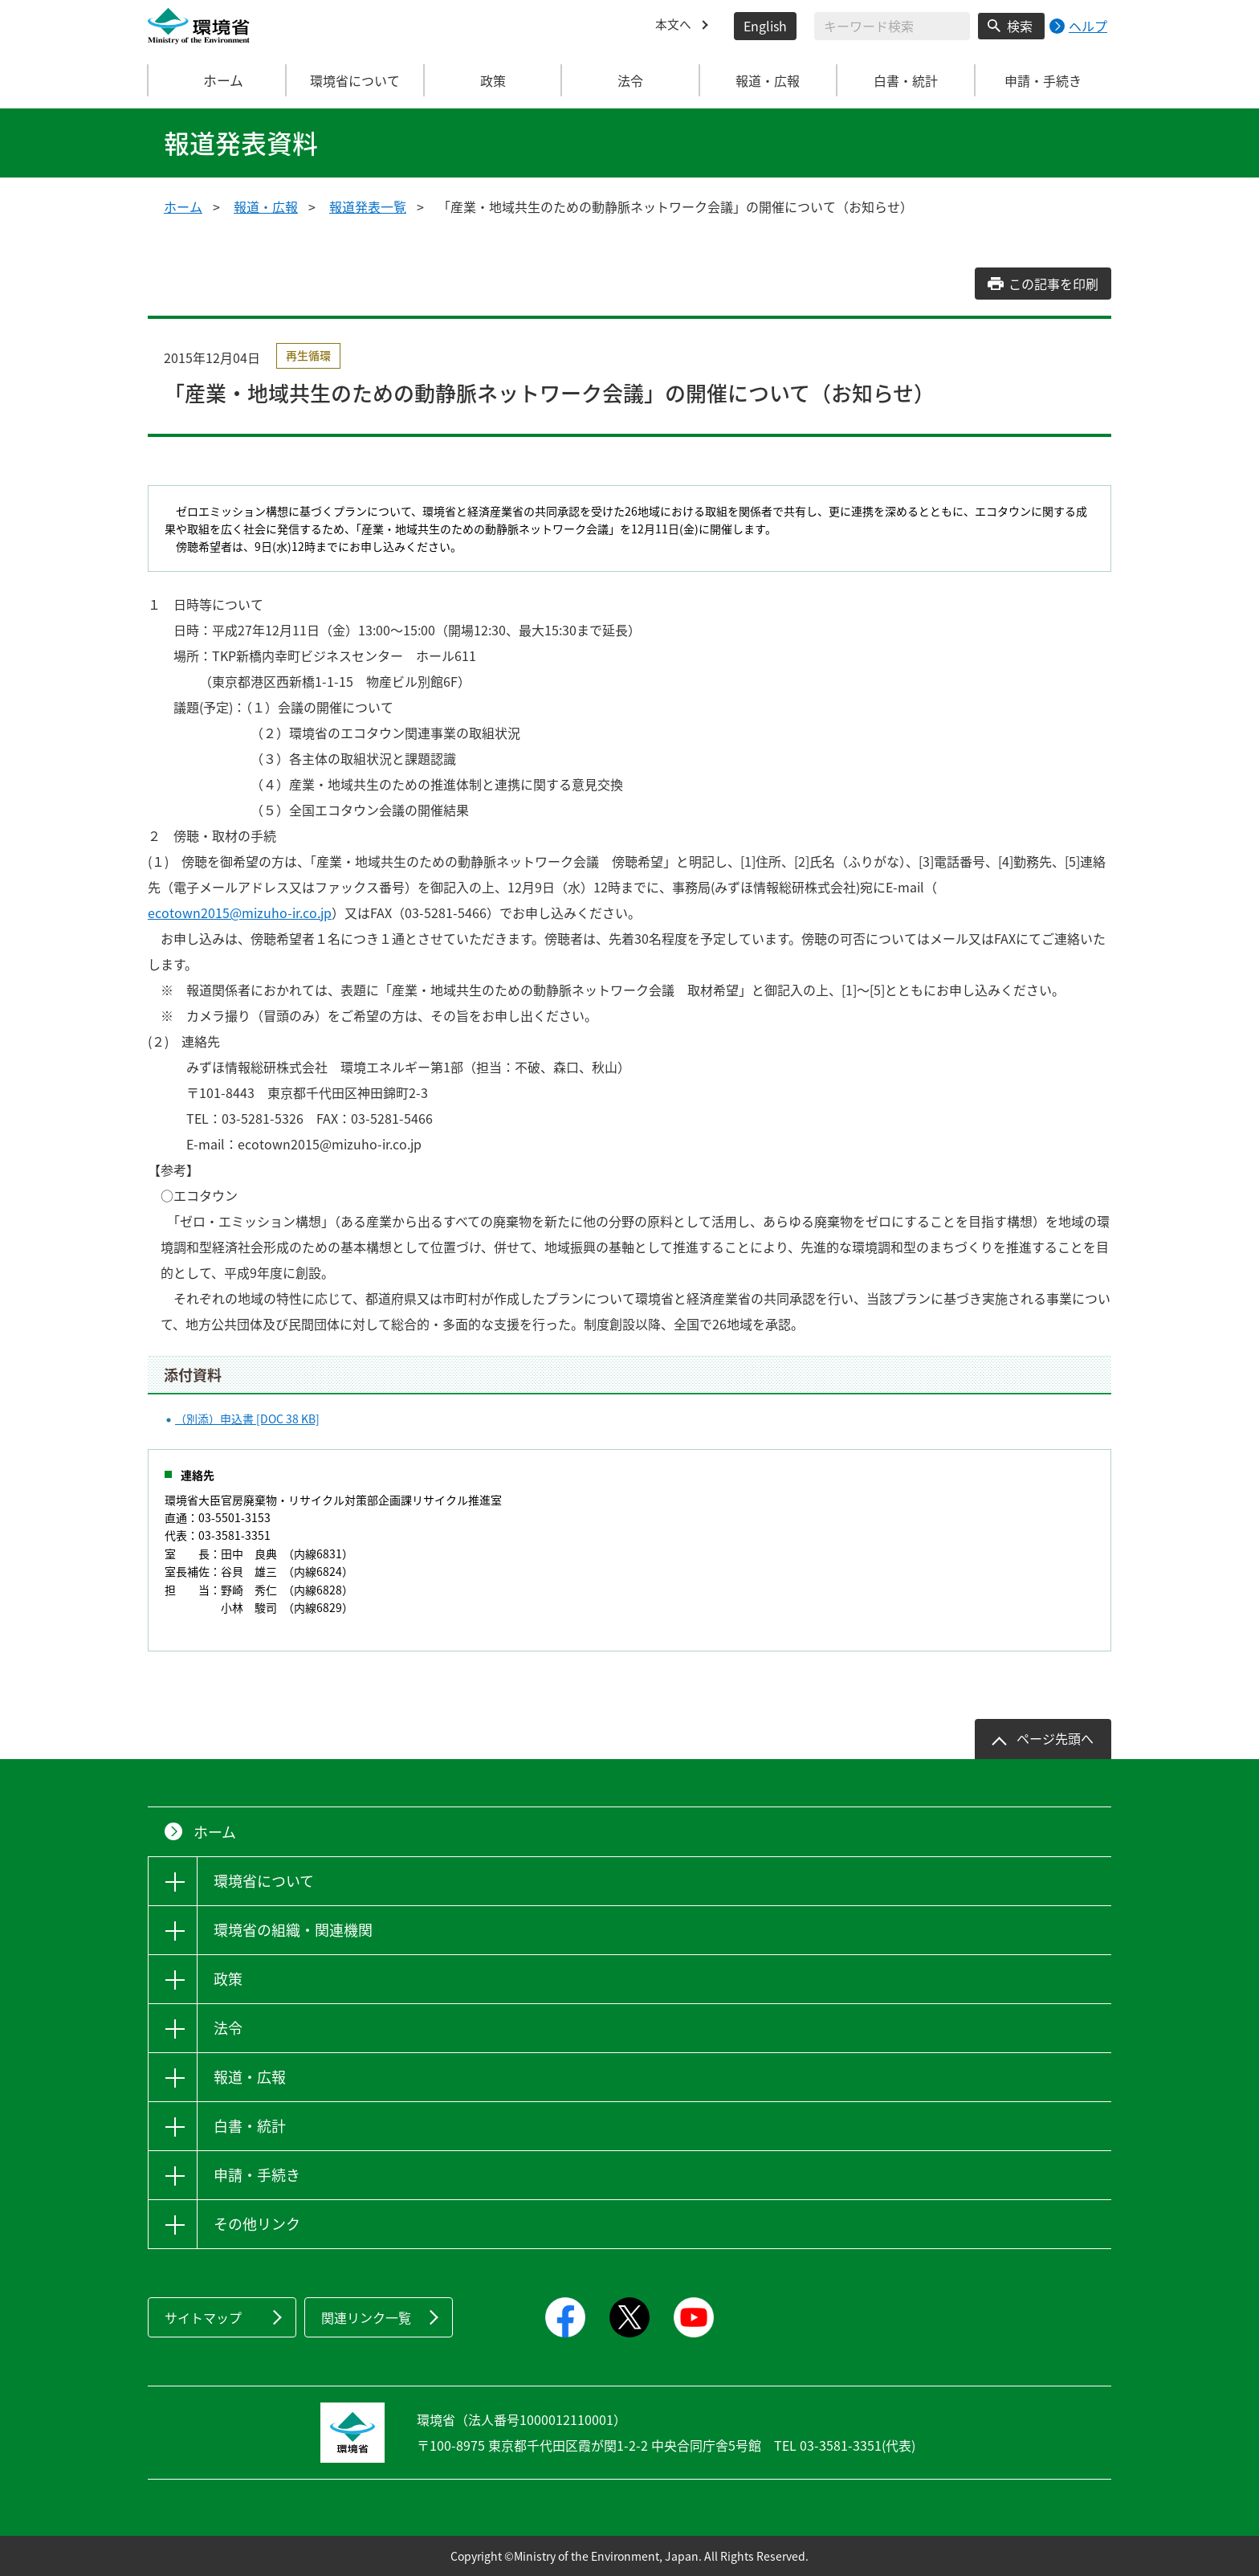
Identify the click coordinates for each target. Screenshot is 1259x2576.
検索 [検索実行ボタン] (1020, 25)
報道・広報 (266, 206)
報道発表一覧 (367, 206)
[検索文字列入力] (892, 26)
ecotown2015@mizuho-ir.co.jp (240, 912)
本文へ (674, 25)
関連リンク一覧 (366, 2317)
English (765, 25)
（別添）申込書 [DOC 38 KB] (247, 1418)
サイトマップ (203, 2317)
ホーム (217, 80)
